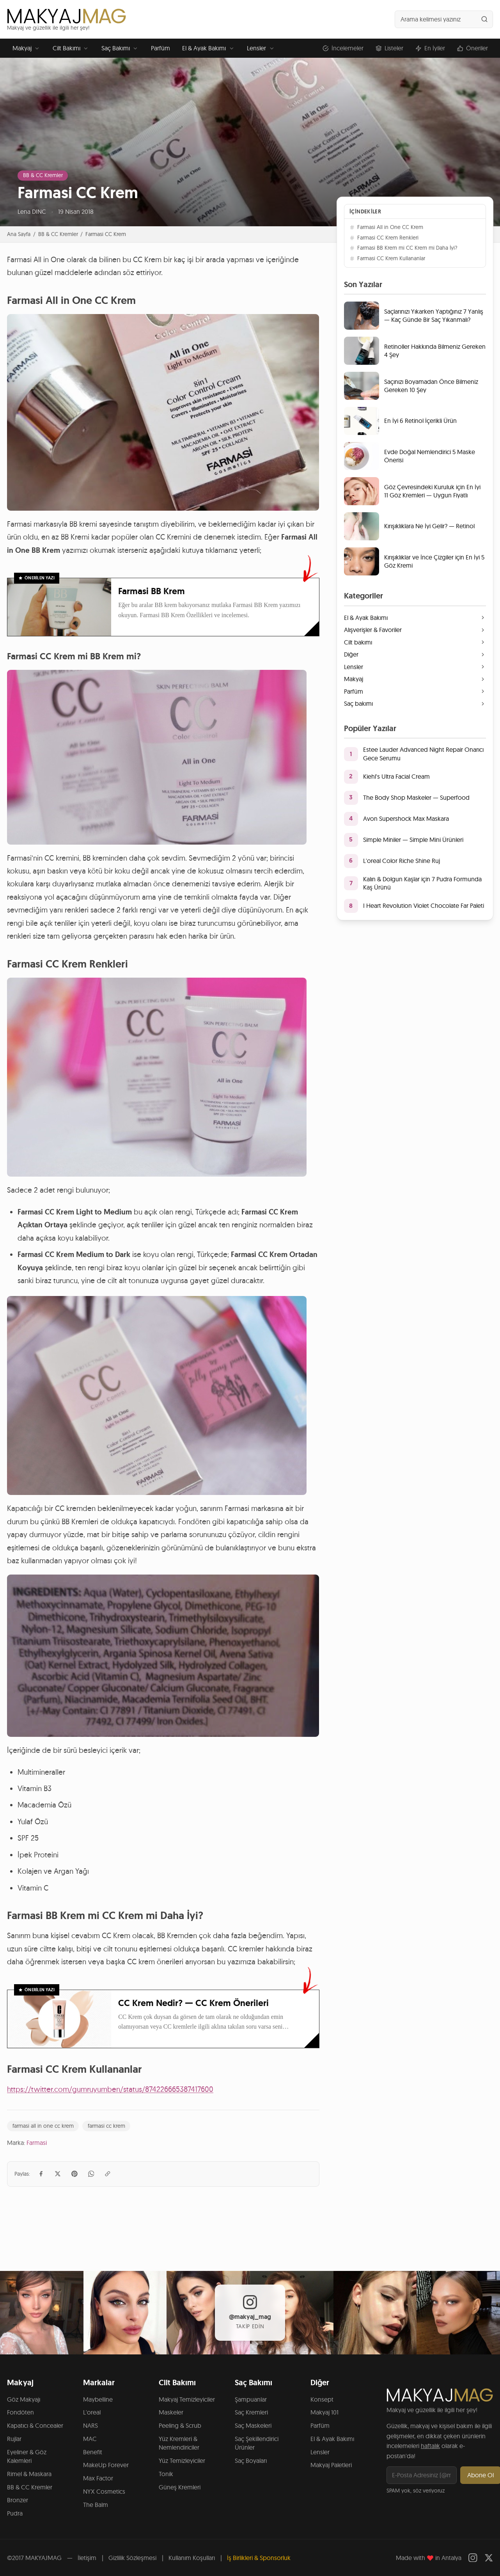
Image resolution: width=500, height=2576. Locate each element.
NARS (90, 2425)
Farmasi (37, 2142)
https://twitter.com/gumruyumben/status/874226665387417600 (110, 2089)
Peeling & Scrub (180, 2425)
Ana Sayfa (18, 234)
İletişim (87, 2558)
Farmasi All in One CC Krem (386, 227)
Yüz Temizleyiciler (182, 2460)
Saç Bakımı (120, 48)
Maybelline (98, 2399)
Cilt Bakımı (71, 48)
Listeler (389, 48)
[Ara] (484, 19)
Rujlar (14, 2439)
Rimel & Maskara (29, 2474)
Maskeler (171, 2412)
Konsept (321, 2399)
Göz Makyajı (23, 2399)
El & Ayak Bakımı (208, 48)
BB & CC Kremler (43, 175)
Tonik (166, 2474)
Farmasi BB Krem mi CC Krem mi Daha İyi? (403, 248)
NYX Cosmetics (104, 2491)
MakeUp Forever (106, 2465)
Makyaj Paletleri (331, 2465)
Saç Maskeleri (253, 2425)
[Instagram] (472, 2557)
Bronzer (17, 2500)
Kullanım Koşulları (191, 2558)
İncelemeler (343, 48)
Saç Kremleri (251, 2412)
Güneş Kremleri (179, 2487)
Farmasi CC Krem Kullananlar (387, 258)
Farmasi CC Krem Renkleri (383, 237)
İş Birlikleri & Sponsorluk (259, 2558)
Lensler (261, 48)
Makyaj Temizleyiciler (187, 2399)
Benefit (92, 2452)
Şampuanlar (251, 2399)
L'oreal (92, 2412)
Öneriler (472, 48)
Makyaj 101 (324, 2412)
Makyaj (26, 48)
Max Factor (98, 2478)
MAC (90, 2439)
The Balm (95, 2505)
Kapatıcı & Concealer (35, 2425)
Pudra (15, 2513)
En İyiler (430, 48)
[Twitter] (488, 2557)
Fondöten (20, 2412)
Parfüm (160, 48)
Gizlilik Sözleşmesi (132, 2558)
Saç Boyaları (251, 2460)
